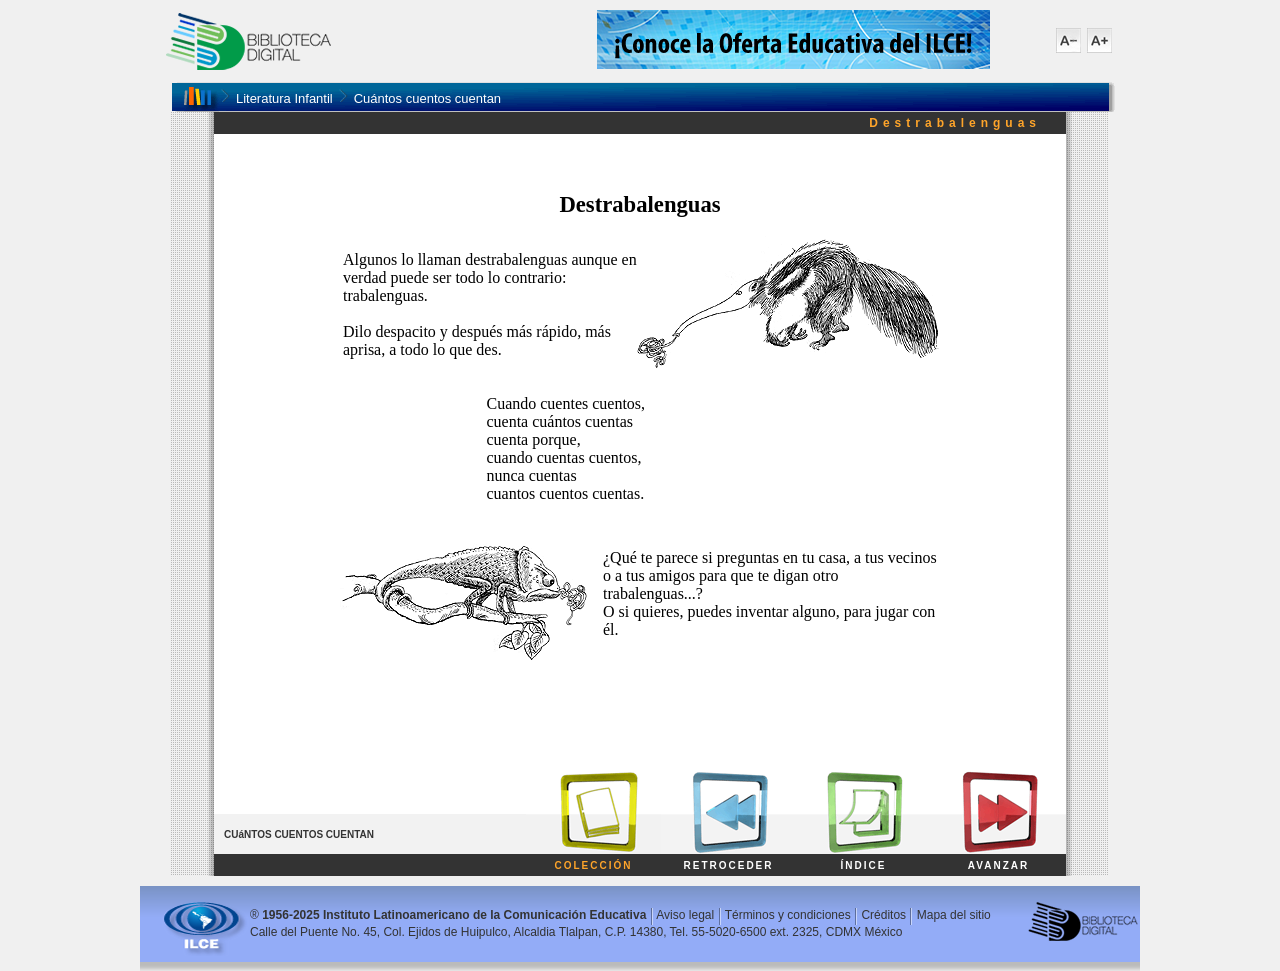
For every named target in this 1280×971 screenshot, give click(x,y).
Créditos (883, 915)
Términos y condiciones (788, 915)
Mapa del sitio (954, 915)
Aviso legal (685, 915)
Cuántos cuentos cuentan (427, 98)
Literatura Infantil (284, 98)
